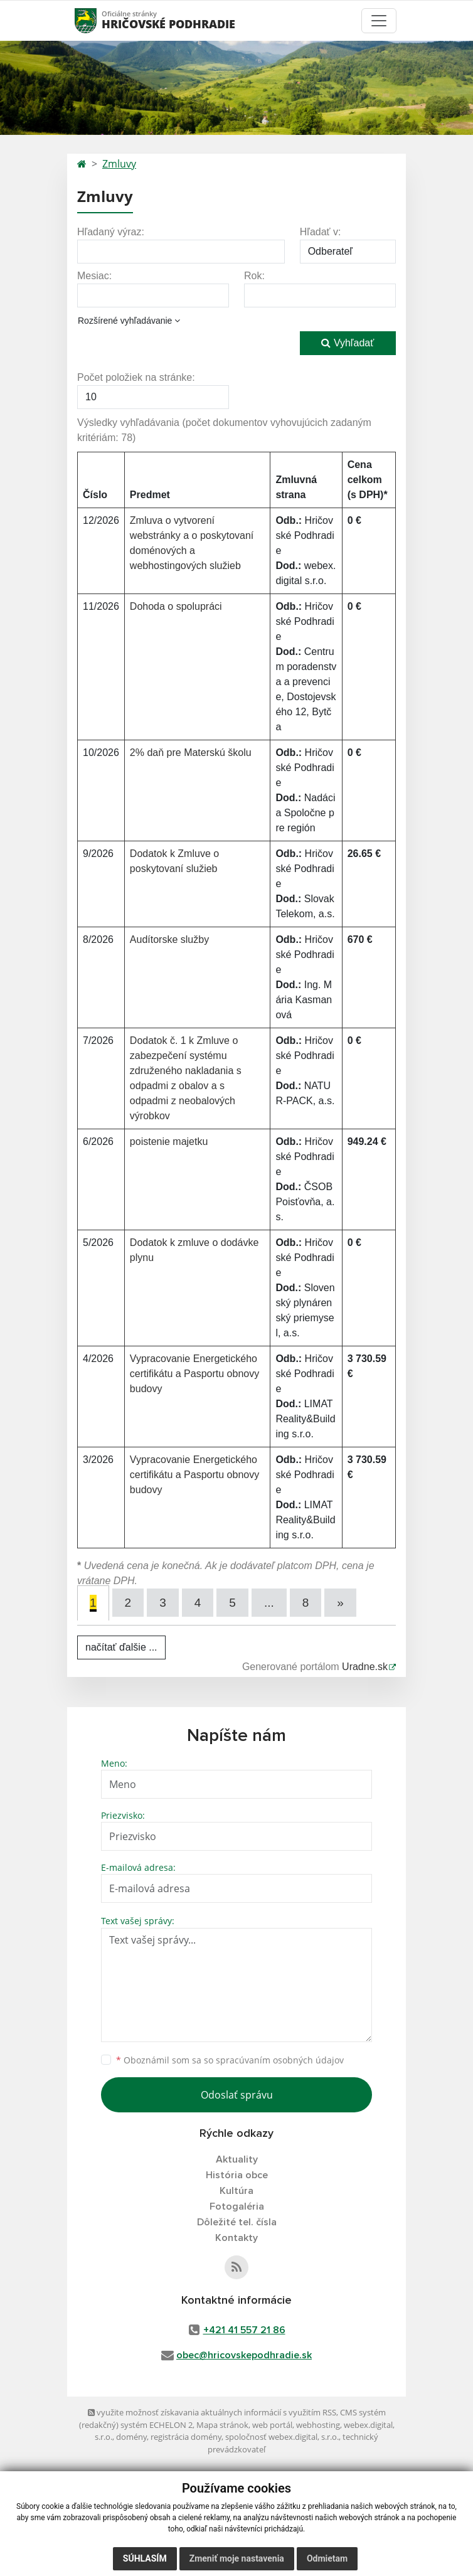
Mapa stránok (222, 2424)
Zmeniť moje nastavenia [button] (236, 2558)
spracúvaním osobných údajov (280, 2060)
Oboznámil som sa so (230, 2060)
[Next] (340, 1602)
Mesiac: (94, 275)
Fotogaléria (237, 2206)
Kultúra (236, 2191)
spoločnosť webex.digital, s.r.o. (282, 2436)
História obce (237, 2175)
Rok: (254, 275)
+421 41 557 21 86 (244, 2330)
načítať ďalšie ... (121, 1647)
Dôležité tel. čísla (237, 2222)
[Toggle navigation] (378, 20)
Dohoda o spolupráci (176, 606)
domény (131, 2436)
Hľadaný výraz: (110, 231)
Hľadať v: (320, 231)
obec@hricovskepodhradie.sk (244, 2355)
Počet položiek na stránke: (136, 377)
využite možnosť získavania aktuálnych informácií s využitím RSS (212, 2412)
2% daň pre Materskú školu (191, 752)
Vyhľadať (347, 343)
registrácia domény (186, 2436)
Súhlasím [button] (145, 2558)
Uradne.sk (365, 1666)
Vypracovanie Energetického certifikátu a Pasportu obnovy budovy (194, 1373)
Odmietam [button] (327, 2558)
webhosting (318, 2424)
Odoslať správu (237, 2095)
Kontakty (236, 2238)
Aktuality (237, 2159)
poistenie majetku (169, 1141)
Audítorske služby (169, 939)
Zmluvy (119, 164)
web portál (272, 2424)
